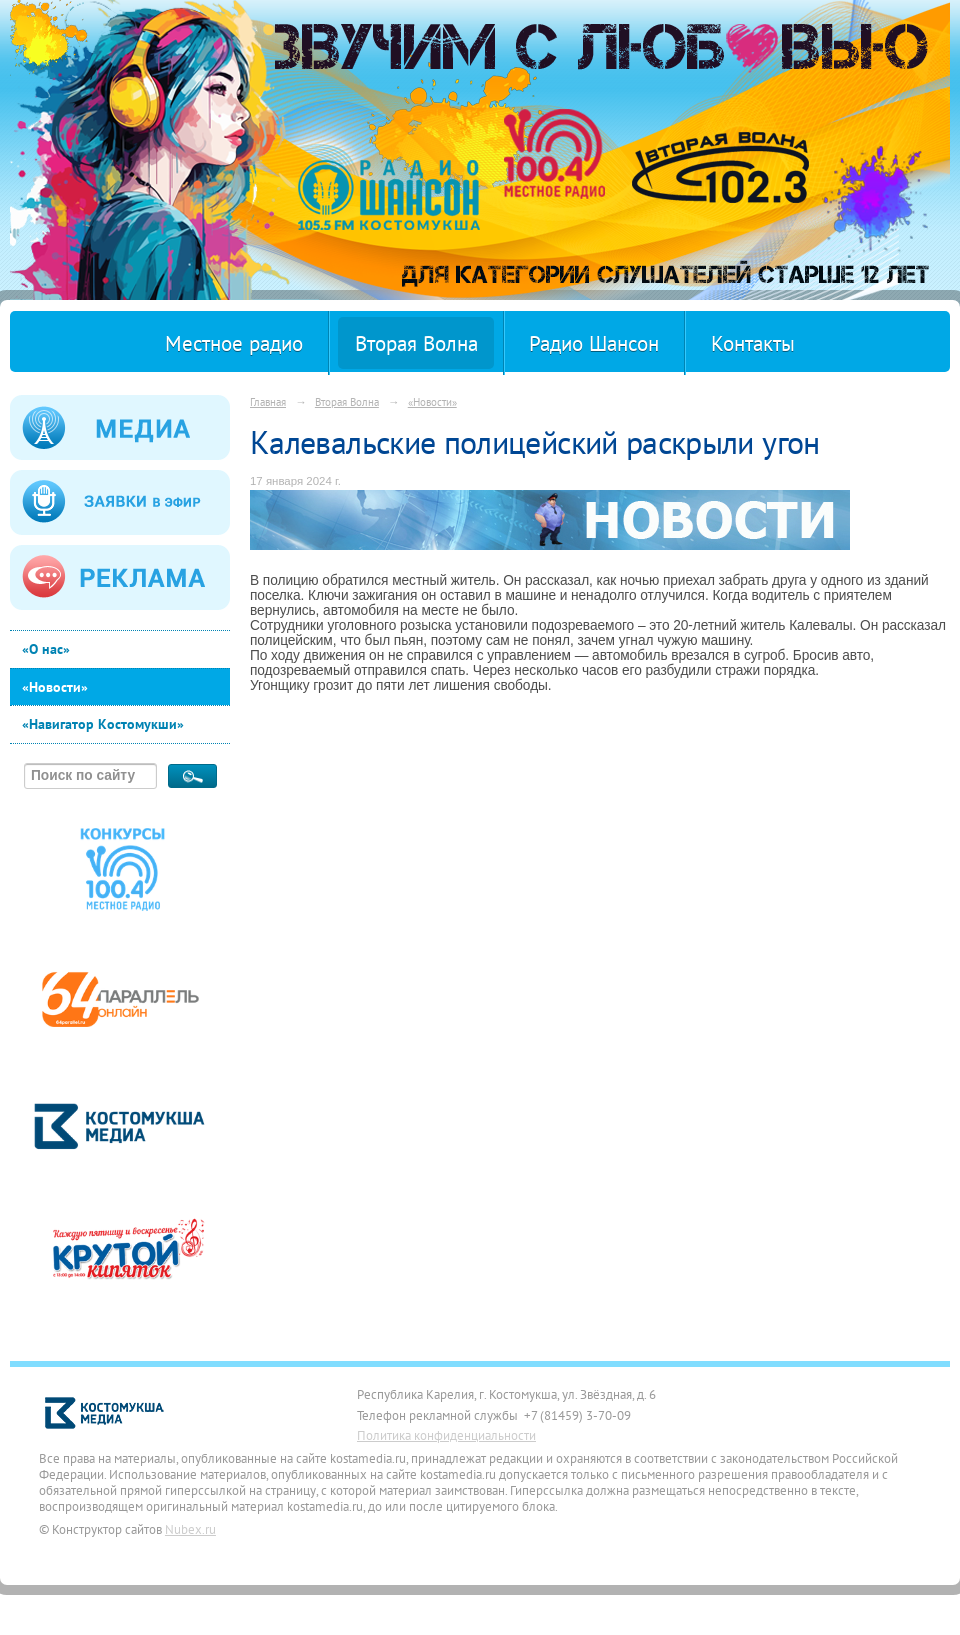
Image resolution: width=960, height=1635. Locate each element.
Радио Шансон (594, 343)
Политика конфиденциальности (446, 1435)
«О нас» (46, 649)
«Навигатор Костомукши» (103, 724)
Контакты (753, 343)
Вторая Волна (416, 343)
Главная (268, 401)
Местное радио (234, 343)
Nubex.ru (190, 1529)
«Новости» (55, 687)
